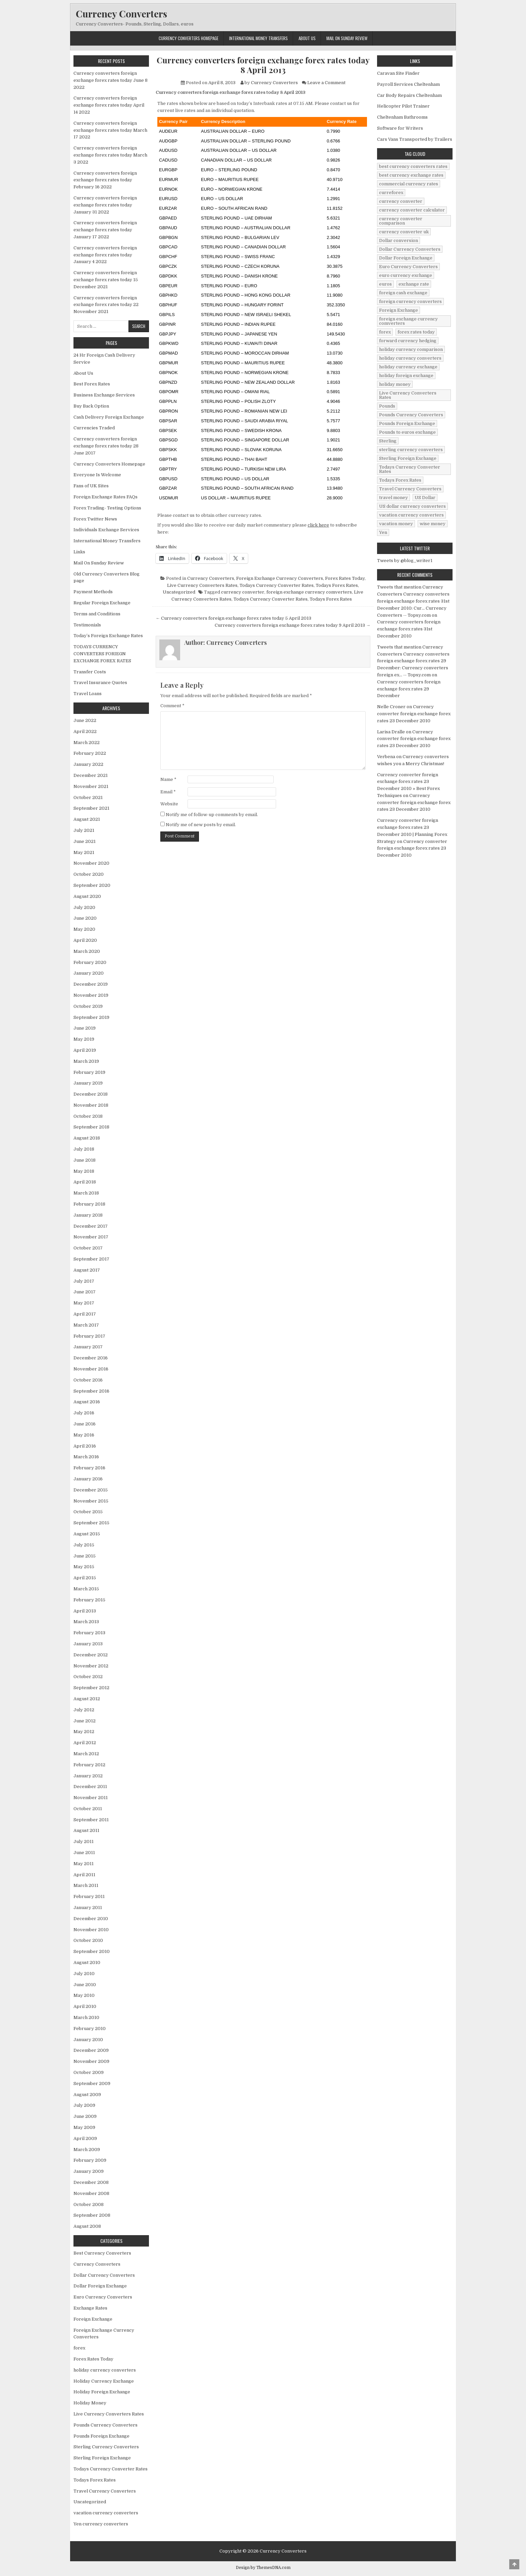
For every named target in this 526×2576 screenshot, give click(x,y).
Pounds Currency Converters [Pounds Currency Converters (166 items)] (411, 414)
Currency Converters (121, 13)
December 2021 (90, 775)
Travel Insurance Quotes (100, 682)
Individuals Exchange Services (106, 529)
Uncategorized (179, 592)
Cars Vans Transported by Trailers (414, 139)
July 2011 (83, 1841)
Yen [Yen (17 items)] (383, 532)
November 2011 (90, 1797)
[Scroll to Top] (514, 2564)
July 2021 (83, 830)
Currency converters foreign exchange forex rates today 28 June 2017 (106, 445)
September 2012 (91, 1687)
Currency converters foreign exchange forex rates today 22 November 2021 (106, 304)
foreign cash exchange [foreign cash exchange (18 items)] (403, 292)
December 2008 (91, 2182)
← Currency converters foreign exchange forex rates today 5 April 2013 (233, 618)
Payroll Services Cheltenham (408, 84)
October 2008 (88, 2204)
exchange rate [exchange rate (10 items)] (414, 284)
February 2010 (89, 2028)
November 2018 (90, 1105)
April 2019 (84, 1050)
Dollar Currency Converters (104, 2275)
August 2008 (87, 2226)
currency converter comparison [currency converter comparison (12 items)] (400, 221)
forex (79, 2347)
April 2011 (84, 1874)
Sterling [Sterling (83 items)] (388, 440)
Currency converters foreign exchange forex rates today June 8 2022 (110, 80)
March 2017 (86, 1325)
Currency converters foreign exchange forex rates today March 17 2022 (110, 130)
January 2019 (88, 1083)
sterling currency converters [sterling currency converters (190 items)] (411, 449)
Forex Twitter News (95, 519)
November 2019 (90, 995)
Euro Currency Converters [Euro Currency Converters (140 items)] (408, 266)
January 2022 (88, 764)
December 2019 (90, 984)
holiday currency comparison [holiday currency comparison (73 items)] (411, 349)
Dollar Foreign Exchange (100, 2285)
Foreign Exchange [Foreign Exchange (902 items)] (398, 310)
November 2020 (91, 863)
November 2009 (91, 2061)
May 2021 (83, 852)
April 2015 (84, 1577)
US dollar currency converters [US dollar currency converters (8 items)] (412, 506)
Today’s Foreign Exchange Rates (108, 635)
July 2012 (83, 1709)
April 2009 (85, 2138)
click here (318, 525)
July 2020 (84, 907)
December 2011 (90, 1786)
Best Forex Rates (91, 383)
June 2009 (85, 2116)
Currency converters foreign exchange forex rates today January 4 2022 (105, 254)
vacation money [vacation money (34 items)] (396, 523)
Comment (172, 705)
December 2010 (90, 1918)
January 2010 (88, 2039)
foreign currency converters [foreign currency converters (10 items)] (410, 301)
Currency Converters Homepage (188, 38)
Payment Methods (93, 591)
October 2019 (88, 1006)
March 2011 (85, 1885)
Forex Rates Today (345, 578)
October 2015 (88, 1511)
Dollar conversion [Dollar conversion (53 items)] (398, 240)
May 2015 (83, 1566)
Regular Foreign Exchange (101, 602)
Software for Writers (400, 128)
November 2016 (90, 1368)
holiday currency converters (104, 2370)
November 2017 (90, 1236)
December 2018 (90, 1094)
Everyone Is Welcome (97, 474)
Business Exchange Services (104, 394)
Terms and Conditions (96, 613)
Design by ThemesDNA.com (263, 2567)
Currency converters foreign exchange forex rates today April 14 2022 (108, 105)
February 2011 (89, 1896)
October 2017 (88, 1247)
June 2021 (84, 841)
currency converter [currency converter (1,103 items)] (400, 201)
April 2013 (84, 1610)
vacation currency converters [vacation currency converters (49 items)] (411, 514)
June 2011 (84, 1852)
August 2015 (86, 1533)
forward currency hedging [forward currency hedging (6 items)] (407, 340)
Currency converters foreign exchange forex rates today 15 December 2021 (105, 279)
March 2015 (86, 1588)
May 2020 (84, 929)
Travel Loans (87, 693)
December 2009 (91, 2050)
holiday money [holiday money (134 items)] (395, 384)
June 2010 (84, 1984)
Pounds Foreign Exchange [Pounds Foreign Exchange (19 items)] (407, 423)
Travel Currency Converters (104, 2491)
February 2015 (89, 1599)
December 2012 (90, 1654)
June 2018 (84, 1160)
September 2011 (91, 1819)
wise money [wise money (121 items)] (432, 523)
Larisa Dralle (391, 731)
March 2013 (86, 1621)
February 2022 (89, 753)
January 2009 (88, 2171)
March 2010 (86, 2017)
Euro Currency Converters (102, 2296)
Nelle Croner (391, 706)
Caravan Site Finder (398, 73)
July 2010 (84, 1973)
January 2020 (88, 973)
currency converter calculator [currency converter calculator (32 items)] (412, 209)
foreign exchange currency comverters (309, 592)
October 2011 (87, 1808)
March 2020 (86, 951)
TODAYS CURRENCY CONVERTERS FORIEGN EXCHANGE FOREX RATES (102, 653)
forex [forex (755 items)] (385, 331)
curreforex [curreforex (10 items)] (391, 192)
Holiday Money (89, 2402)
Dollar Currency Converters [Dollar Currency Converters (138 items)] (409, 249)
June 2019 (84, 1028)
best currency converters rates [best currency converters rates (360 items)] (413, 166)
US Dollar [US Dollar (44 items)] (425, 497)
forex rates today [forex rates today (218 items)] (416, 331)
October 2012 (88, 1676)
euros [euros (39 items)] (385, 284)
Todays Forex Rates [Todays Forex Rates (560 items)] (400, 480)
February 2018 (89, 1204)
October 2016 (88, 1380)
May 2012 (83, 1731)
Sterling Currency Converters (106, 2446)
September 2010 (91, 1951)
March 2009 (86, 2149)
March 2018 (86, 1192)
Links (79, 551)
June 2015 (84, 1555)
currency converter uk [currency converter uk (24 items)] (404, 231)
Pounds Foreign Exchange (101, 2436)
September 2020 (91, 885)
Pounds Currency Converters (105, 2425)
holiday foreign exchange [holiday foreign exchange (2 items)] (406, 375)
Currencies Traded (94, 427)
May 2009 (84, 2127)
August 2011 (86, 1830)
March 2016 (86, 1456)
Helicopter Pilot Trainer (403, 106)
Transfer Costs (89, 671)
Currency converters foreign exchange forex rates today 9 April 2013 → (292, 625)
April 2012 (84, 1742)
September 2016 (91, 1391)
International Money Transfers (258, 38)
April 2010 (84, 2006)
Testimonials (87, 624)
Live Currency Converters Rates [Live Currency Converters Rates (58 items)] (407, 395)
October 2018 (88, 1116)
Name (168, 779)
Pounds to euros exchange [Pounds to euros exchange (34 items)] (407, 432)
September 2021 (91, 808)
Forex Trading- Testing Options (107, 507)
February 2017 (89, 1336)
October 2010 (88, 1940)
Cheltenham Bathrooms (402, 117)
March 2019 (86, 1061)
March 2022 (86, 742)
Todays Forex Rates (337, 585)
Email (168, 791)
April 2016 (84, 1446)
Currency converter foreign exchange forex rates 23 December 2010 (414, 713)
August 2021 (86, 819)
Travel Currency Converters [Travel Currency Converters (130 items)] (410, 488)
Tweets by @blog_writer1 (404, 560)
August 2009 (87, 2094)
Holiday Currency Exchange (103, 2381)
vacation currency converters (105, 2512)
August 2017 (86, 1270)
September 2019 (91, 1017)
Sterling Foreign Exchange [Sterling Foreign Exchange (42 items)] (407, 458)
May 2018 (83, 1171)
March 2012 (86, 1753)
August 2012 (86, 1698)
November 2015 (90, 1501)
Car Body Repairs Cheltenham (409, 95)
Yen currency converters (100, 2523)
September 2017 (91, 1259)
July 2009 (84, 2105)
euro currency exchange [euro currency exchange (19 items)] (405, 275)
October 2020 (88, 874)
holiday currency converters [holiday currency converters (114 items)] (410, 358)
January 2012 (88, 1775)
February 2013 (89, 1632)
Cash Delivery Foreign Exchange (108, 417)
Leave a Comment (326, 82)
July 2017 (83, 1281)
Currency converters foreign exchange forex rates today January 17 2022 (105, 229)
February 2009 (89, 2160)
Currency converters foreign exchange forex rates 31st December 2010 (408, 628)
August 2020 (87, 896)
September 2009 (91, 2083)
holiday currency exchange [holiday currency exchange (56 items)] (408, 366)
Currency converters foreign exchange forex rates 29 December (408, 688)
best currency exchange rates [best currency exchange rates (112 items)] (411, 175)
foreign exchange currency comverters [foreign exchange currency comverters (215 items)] (408, 321)
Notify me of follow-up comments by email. (212, 814)
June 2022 (84, 720)
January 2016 (88, 1478)
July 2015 (83, 1544)
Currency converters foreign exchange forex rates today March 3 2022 (110, 155)
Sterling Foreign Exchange (102, 2457)
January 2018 (88, 1215)
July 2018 (83, 1149)
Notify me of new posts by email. (201, 824)
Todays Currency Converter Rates (277, 585)
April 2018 (84, 1181)
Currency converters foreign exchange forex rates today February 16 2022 (105, 180)
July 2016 (83, 1412)
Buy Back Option (91, 406)
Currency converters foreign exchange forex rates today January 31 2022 (105, 204)
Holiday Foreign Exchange (101, 2391)
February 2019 (89, 1072)
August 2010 (86, 1962)
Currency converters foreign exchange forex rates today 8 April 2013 (263, 65)
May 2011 (83, 1863)
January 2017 (88, 1346)
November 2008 (91, 2193)
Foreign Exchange (92, 2319)
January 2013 (88, 1643)
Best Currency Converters (102, 2253)
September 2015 (91, 1522)
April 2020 (85, 940)
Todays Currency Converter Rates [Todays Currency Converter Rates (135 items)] (409, 469)
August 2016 (86, 1401)
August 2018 (86, 1138)
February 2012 (89, 1764)
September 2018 (91, 1126)
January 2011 (87, 1907)
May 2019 (83, 1039)
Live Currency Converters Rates (202, 585)
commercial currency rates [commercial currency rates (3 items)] (408, 183)
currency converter (242, 592)
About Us (307, 38)
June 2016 (84, 1423)
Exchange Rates (90, 2308)
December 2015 (90, 1489)
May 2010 (84, 1995)
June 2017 (84, 1291)
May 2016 (83, 1434)
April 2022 (85, 731)
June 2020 (85, 918)
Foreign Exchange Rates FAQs (105, 496)
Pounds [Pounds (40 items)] (387, 406)
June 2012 (84, 1720)
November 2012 (90, 1665)
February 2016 (89, 1467)
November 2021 (90, 786)
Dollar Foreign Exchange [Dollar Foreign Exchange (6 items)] (405, 257)
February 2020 (89, 962)
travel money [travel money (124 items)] (393, 497)
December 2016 (90, 1357)
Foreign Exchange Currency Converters (279, 578)
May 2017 (83, 1302)
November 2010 (91, 1929)
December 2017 (90, 1226)
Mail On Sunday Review (346, 38)
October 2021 (88, 797)
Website (169, 803)
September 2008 (91, 2215)
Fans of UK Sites (91, 485)
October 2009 (88, 2072)
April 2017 (84, 1313)
